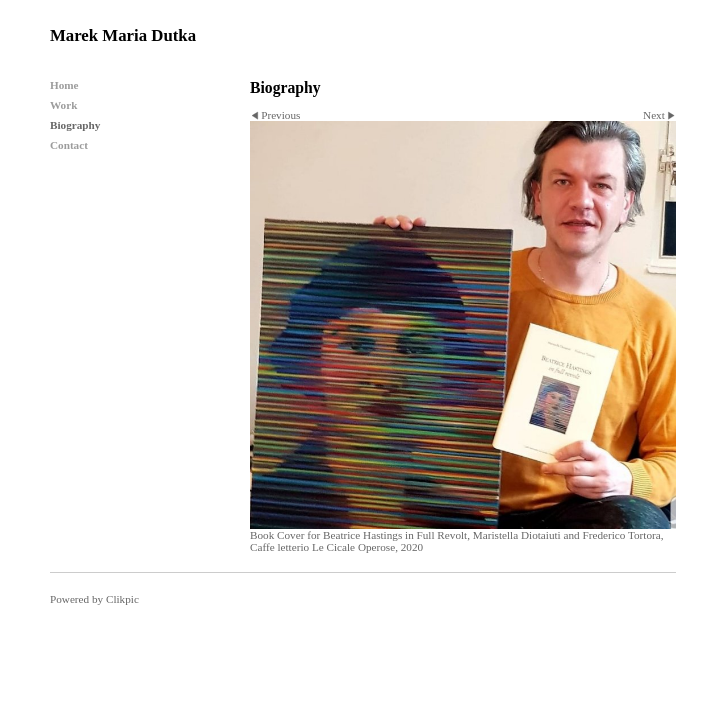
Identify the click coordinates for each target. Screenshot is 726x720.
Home (64, 85)
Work (63, 105)
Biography (75, 125)
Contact (69, 145)
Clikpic (122, 599)
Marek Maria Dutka (123, 35)
